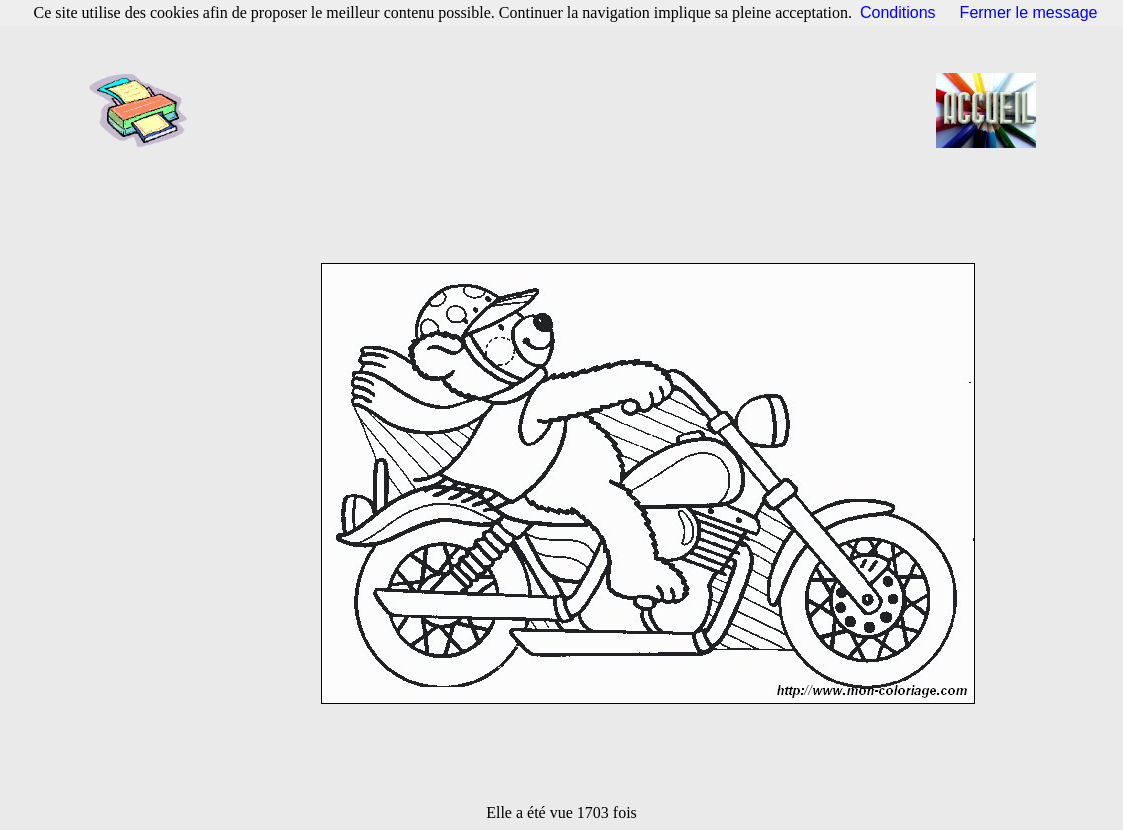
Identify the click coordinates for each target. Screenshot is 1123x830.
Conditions (898, 12)
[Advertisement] (568, 110)
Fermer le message (1029, 12)
